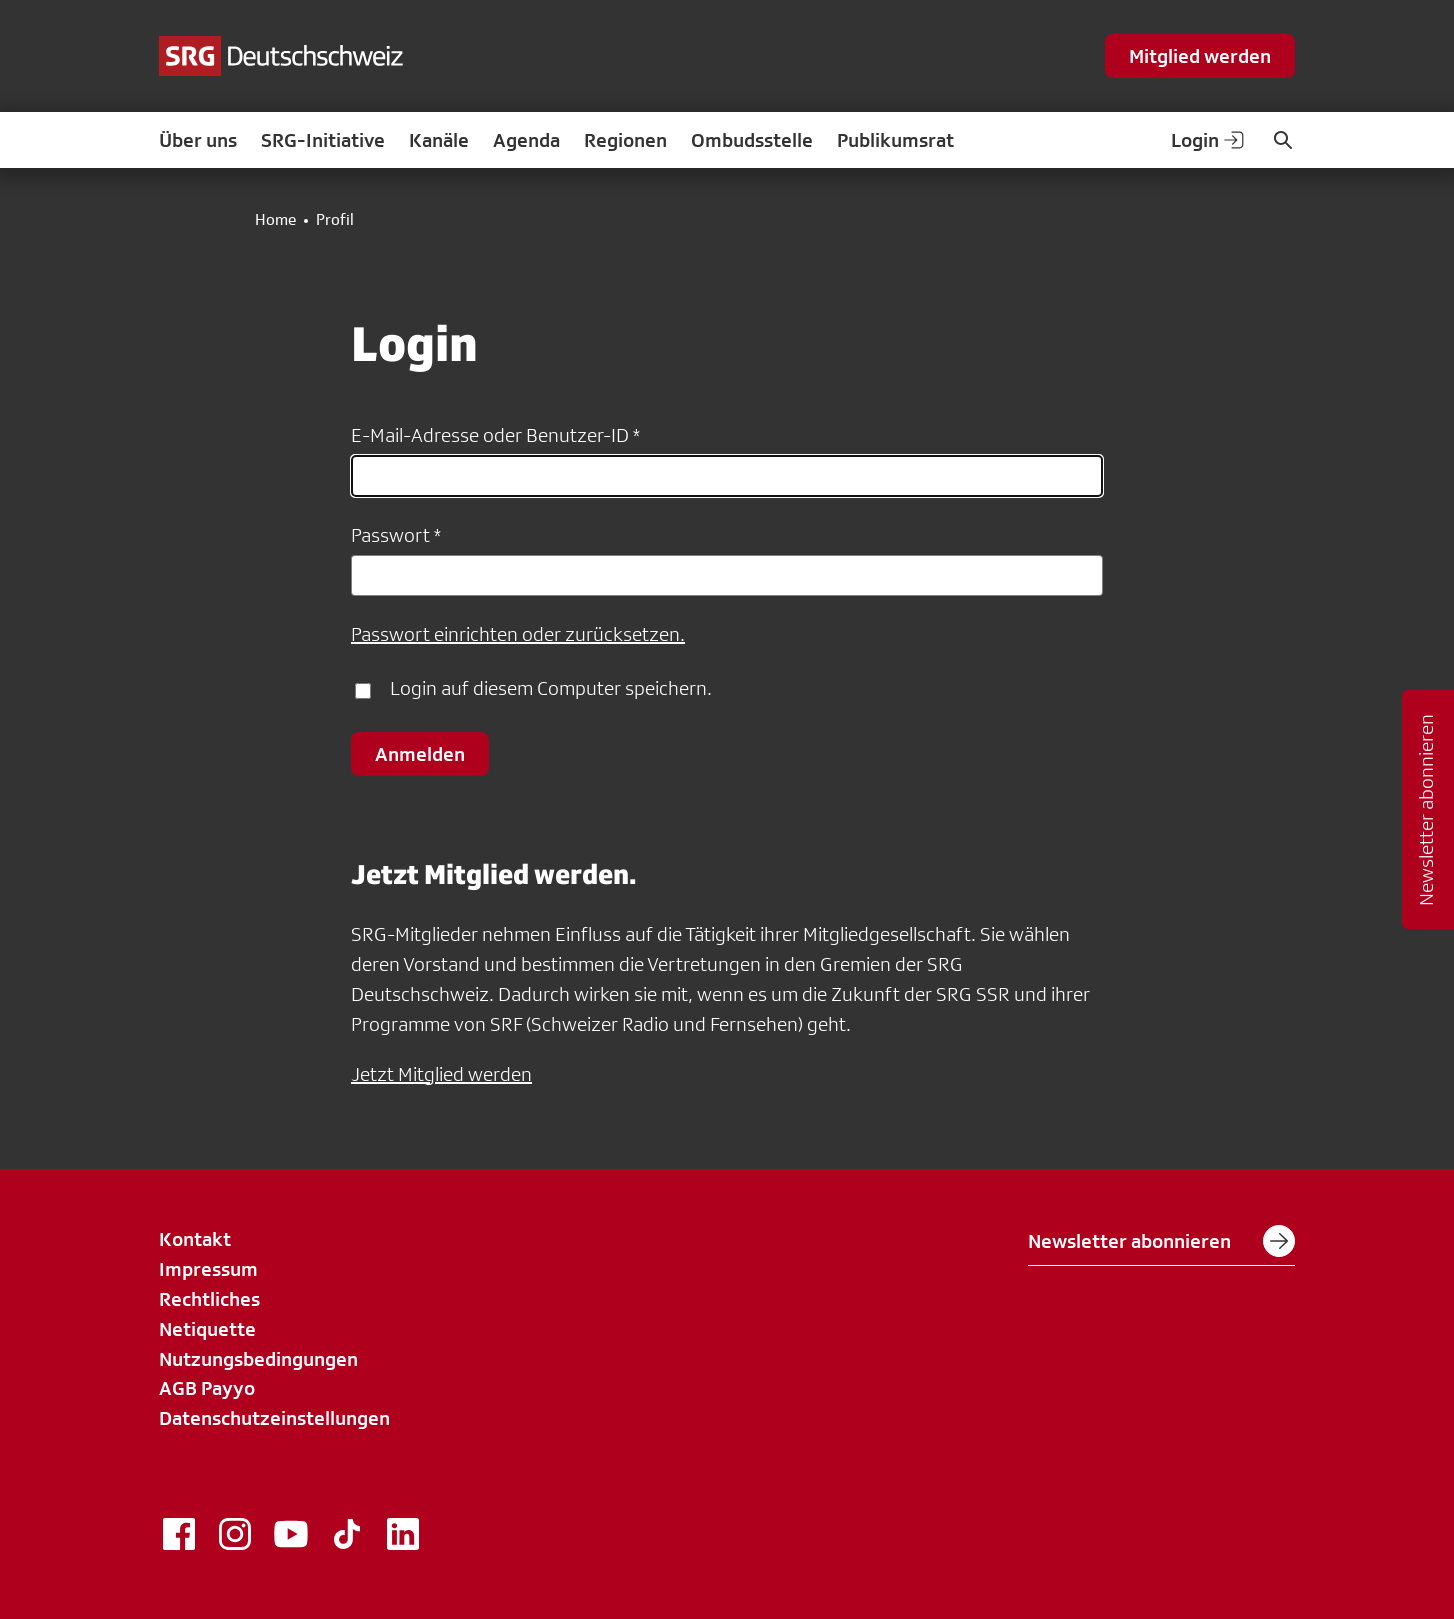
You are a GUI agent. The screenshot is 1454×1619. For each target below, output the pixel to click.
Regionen (625, 140)
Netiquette (207, 1329)
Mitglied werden (1200, 56)
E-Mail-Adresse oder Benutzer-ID (490, 435)
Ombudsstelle (752, 140)
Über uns (198, 140)
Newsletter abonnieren (1161, 1241)
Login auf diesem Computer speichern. (551, 688)
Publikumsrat (895, 140)
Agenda (526, 140)
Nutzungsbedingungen (258, 1359)
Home (275, 220)
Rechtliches (209, 1299)
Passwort (390, 535)
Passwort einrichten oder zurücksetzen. (518, 634)
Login (1209, 140)
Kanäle (439, 140)
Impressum (208, 1269)
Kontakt (195, 1239)
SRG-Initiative (323, 140)
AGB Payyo (207, 1388)
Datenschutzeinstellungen (274, 1418)
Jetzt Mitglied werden (441, 1074)
